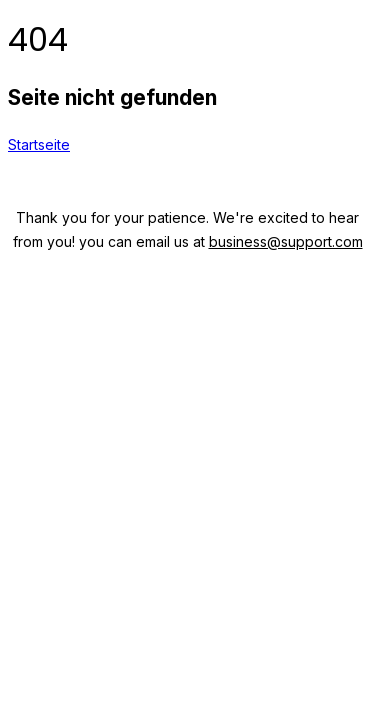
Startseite (39, 144)
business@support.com (286, 241)
